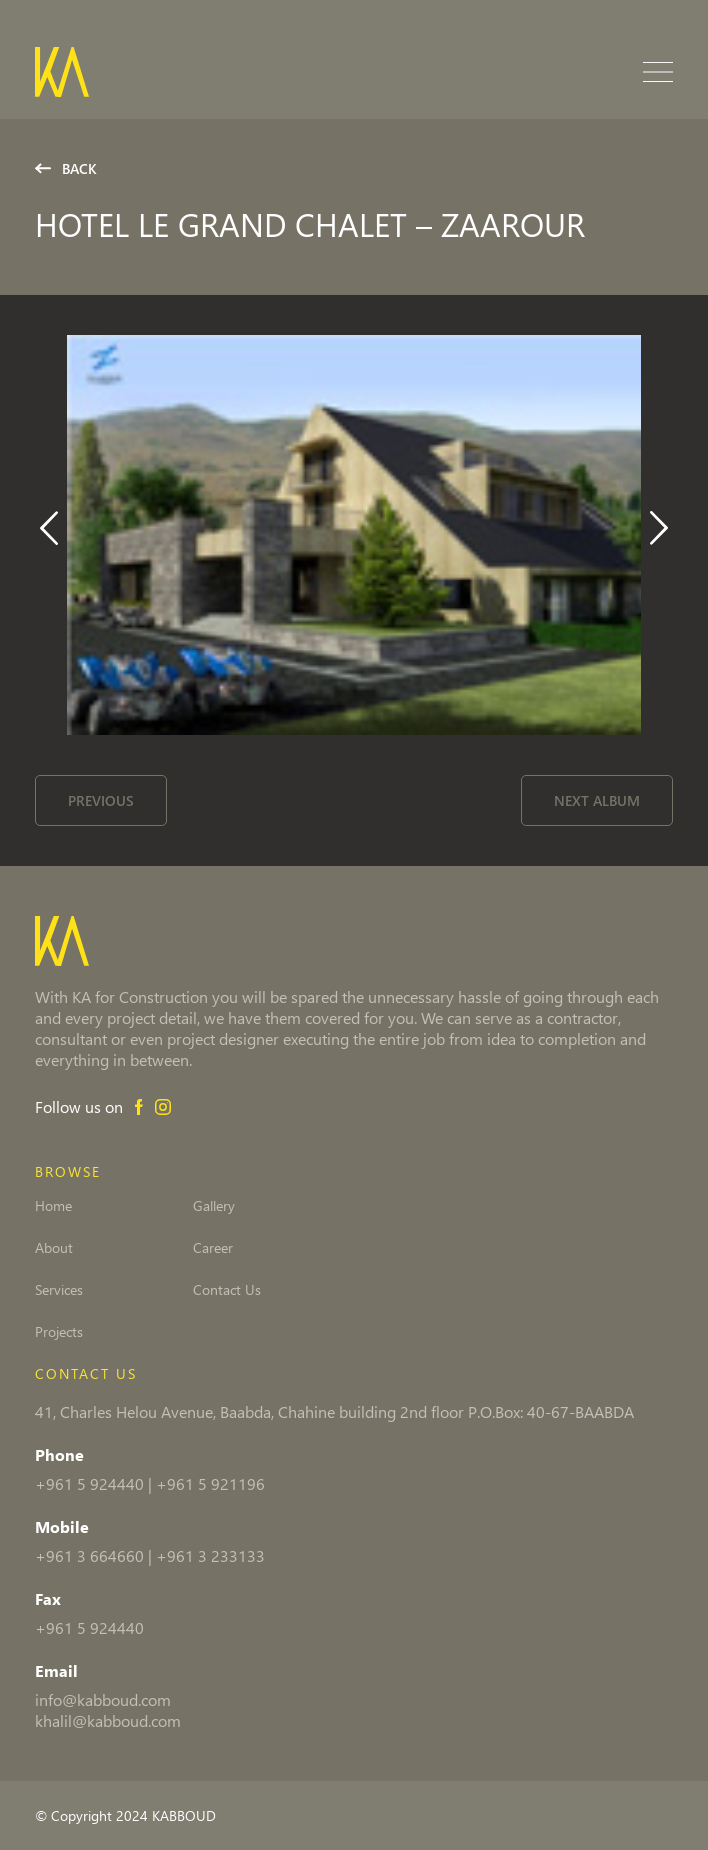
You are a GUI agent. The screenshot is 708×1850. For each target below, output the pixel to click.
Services (59, 1290)
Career (213, 1248)
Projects (59, 1332)
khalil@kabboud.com (108, 1720)
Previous (101, 800)
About (54, 1248)
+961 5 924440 (89, 1483)
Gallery (214, 1206)
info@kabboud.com (103, 1699)
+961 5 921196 (210, 1483)
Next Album (597, 800)
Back (66, 168)
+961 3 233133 (210, 1555)
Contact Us (227, 1290)
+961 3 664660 (89, 1555)
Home (53, 1206)
